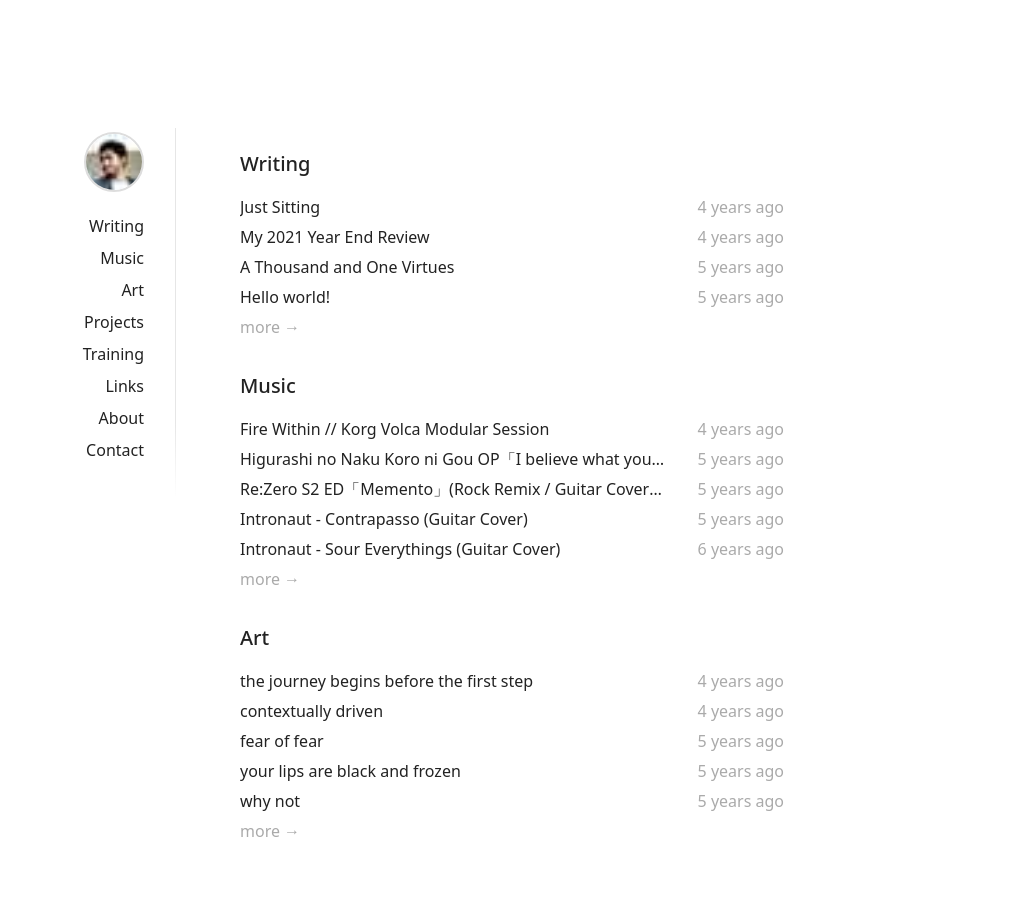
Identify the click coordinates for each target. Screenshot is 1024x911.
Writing (116, 226)
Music (122, 258)
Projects (114, 322)
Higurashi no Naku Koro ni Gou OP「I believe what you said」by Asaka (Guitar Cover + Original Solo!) (453, 459)
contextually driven (311, 711)
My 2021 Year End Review (335, 237)
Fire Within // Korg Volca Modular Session (394, 429)
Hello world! (285, 297)
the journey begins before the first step (386, 681)
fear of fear (282, 741)
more (260, 327)
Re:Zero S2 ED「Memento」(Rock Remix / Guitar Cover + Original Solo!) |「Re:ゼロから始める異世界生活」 (453, 489)
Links (124, 386)
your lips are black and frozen (350, 771)
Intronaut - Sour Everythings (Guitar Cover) (400, 549)
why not (270, 801)
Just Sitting (280, 207)
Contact (115, 450)
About (121, 418)
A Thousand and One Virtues (347, 267)
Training (113, 354)
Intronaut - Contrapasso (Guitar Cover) (384, 519)
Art (132, 290)
